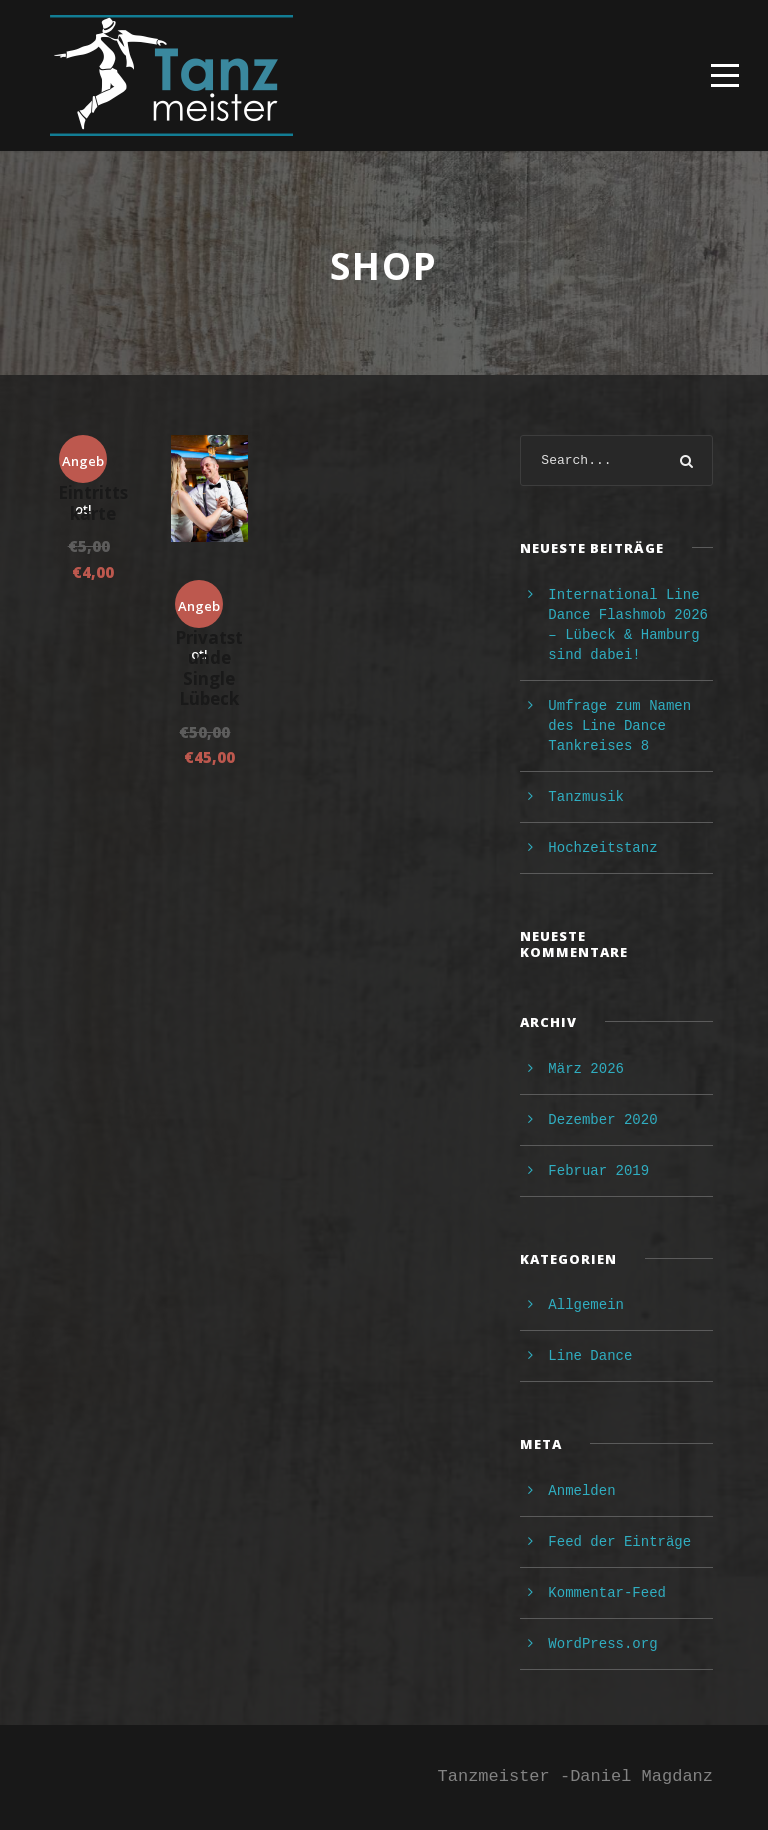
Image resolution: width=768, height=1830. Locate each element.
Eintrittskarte (93, 502)
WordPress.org (602, 1644)
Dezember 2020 (602, 1120)
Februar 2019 (598, 1171)
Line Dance (590, 1356)
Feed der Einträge (619, 1542)
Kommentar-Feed (607, 1593)
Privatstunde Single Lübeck (209, 668)
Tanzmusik (586, 797)
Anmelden (581, 1491)
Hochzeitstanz (602, 848)
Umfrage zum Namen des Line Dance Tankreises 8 (619, 726)
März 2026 (586, 1069)
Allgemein (586, 1305)
